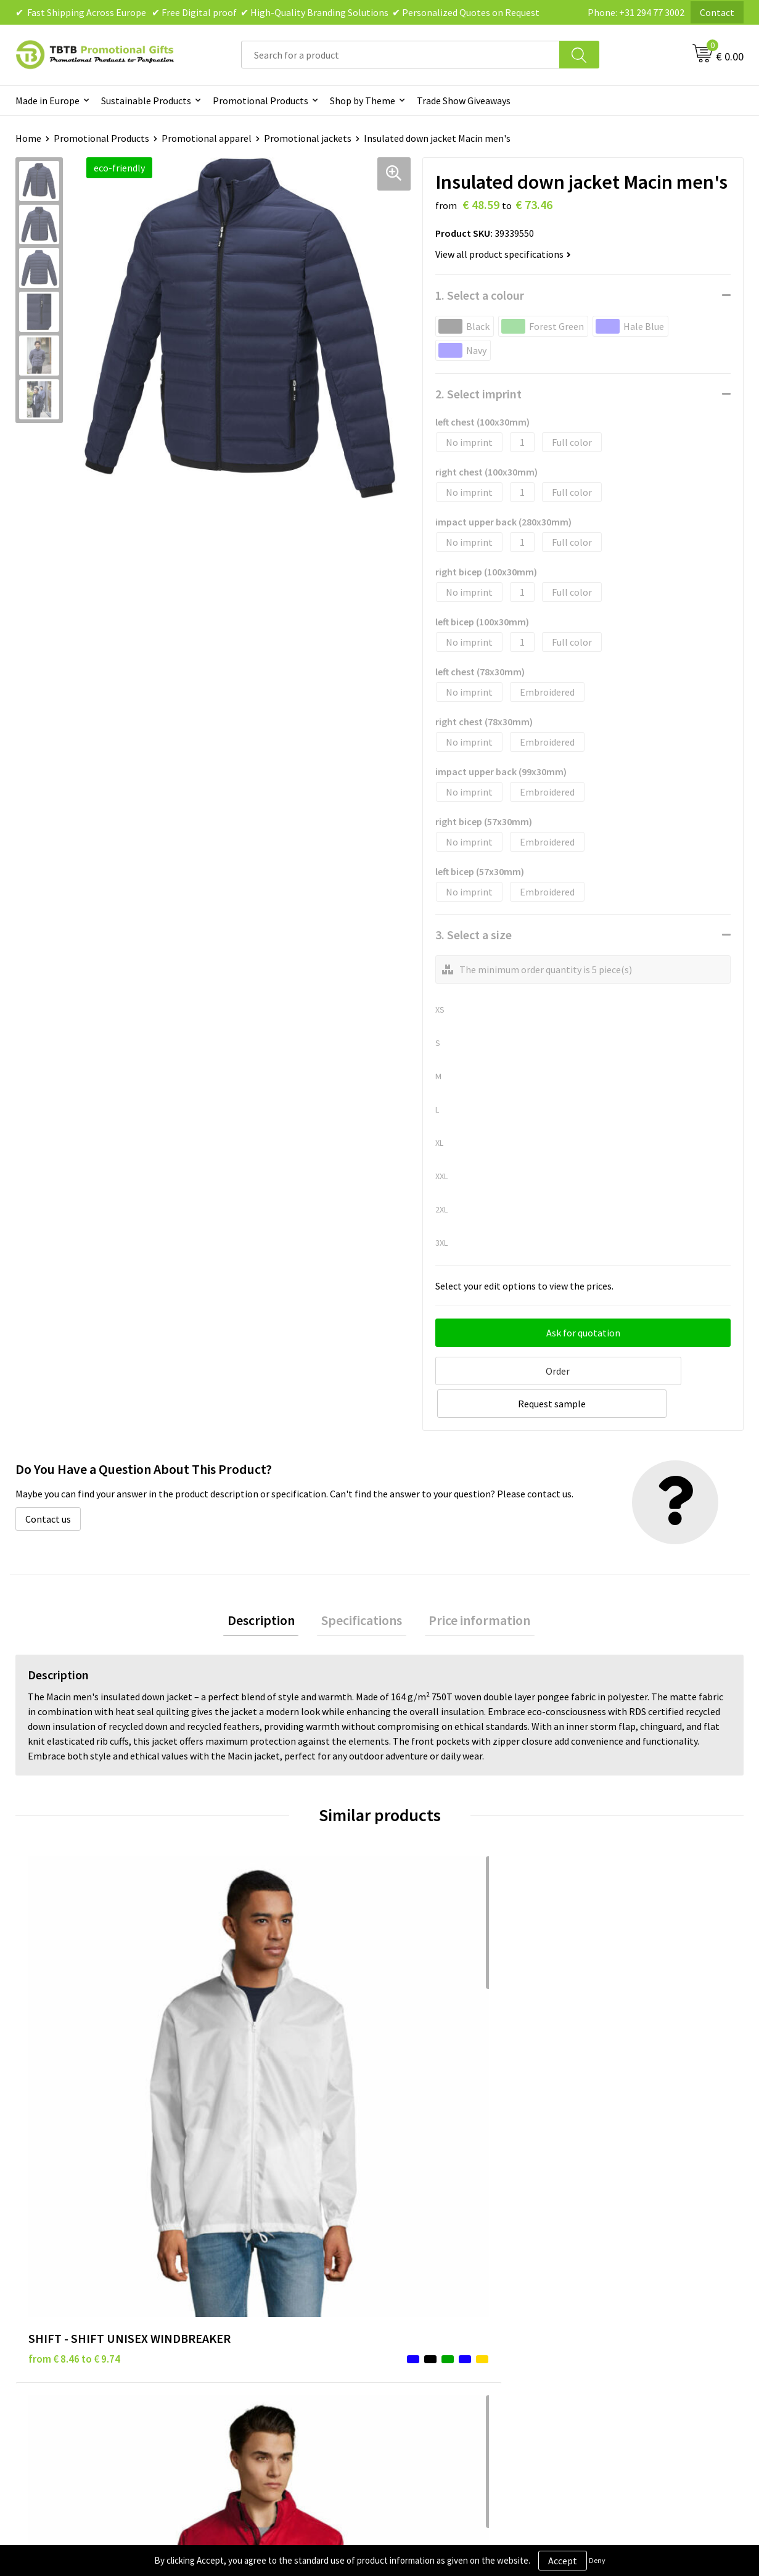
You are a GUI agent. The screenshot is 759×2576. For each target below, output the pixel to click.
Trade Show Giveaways (464, 100)
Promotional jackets (307, 138)
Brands (409, 2235)
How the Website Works (265, 2272)
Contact (717, 12)
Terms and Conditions (441, 2292)
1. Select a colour (479, 295)
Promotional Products (260, 100)
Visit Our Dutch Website (625, 2292)
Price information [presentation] (471, 1585)
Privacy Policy (424, 2254)
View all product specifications (503, 254)
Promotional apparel (207, 138)
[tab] (269, 1586)
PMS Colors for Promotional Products (295, 2310)
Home (28, 138)
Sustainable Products (146, 100)
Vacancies (595, 2254)
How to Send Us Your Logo (269, 2329)
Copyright (416, 2310)
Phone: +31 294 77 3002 (636, 12)
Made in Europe (47, 100)
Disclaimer (417, 2272)
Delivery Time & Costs (260, 2254)
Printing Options (251, 2292)
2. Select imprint (478, 393)
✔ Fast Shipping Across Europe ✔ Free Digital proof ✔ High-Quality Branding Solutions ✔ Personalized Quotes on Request (277, 12)
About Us (594, 2235)
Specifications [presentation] (361, 1585)
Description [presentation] (269, 1585)
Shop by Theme (362, 100)
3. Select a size (473, 934)
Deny (597, 2560)
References (599, 2272)
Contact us (48, 1482)
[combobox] (400, 54)
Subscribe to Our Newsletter (454, 2329)
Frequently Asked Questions (273, 2235)
